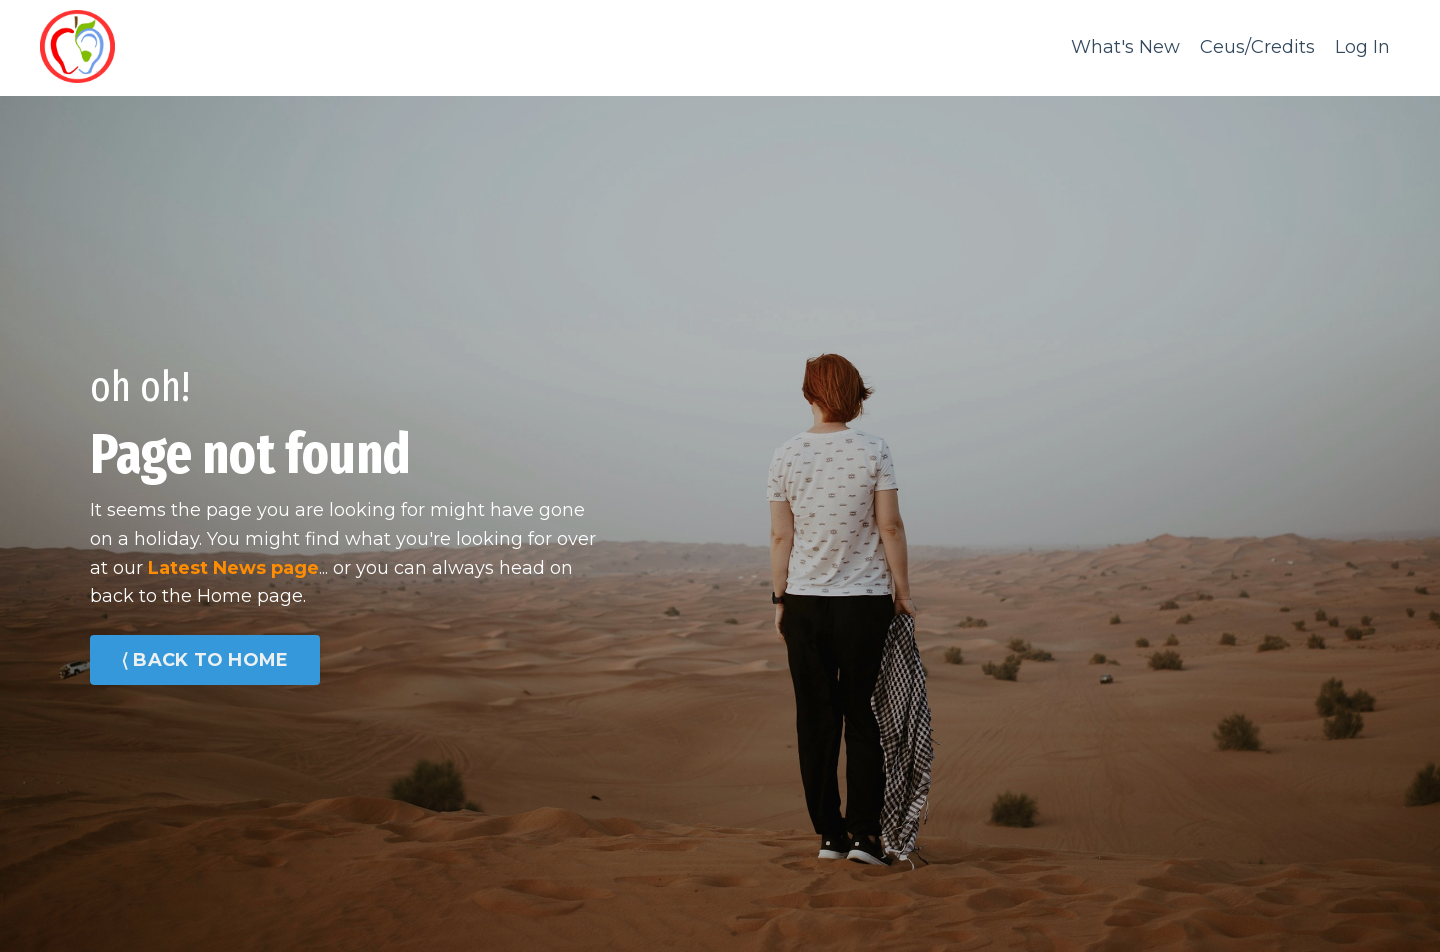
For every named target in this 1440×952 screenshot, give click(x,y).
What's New (1125, 47)
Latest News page (233, 568)
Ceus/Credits (1257, 47)
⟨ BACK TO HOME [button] (205, 660)
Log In (1362, 47)
